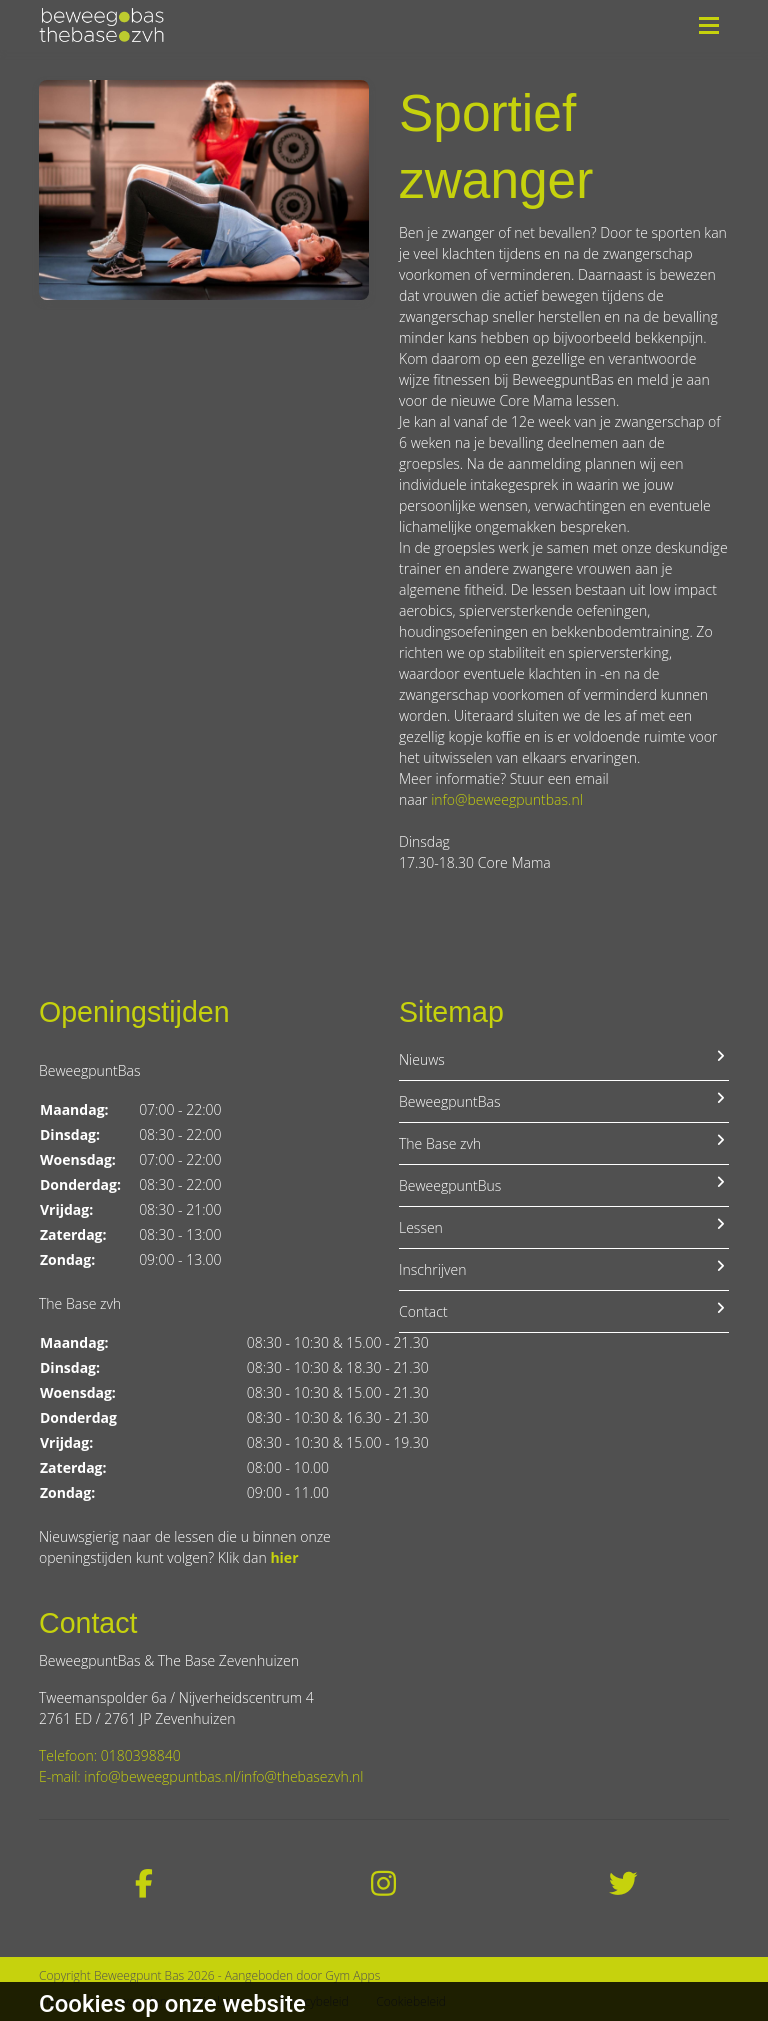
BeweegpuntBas (564, 1101)
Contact (564, 1311)
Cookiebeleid (411, 2001)
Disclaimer (223, 2001)
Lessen (564, 1227)
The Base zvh (564, 1143)
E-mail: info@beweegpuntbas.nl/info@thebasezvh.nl (201, 1776)
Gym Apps (352, 1975)
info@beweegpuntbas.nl (507, 799)
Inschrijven (564, 1269)
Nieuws (564, 1059)
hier (284, 1557)
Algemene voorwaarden (103, 2001)
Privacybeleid (313, 2001)
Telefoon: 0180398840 (110, 1755)
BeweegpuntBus (564, 1185)
